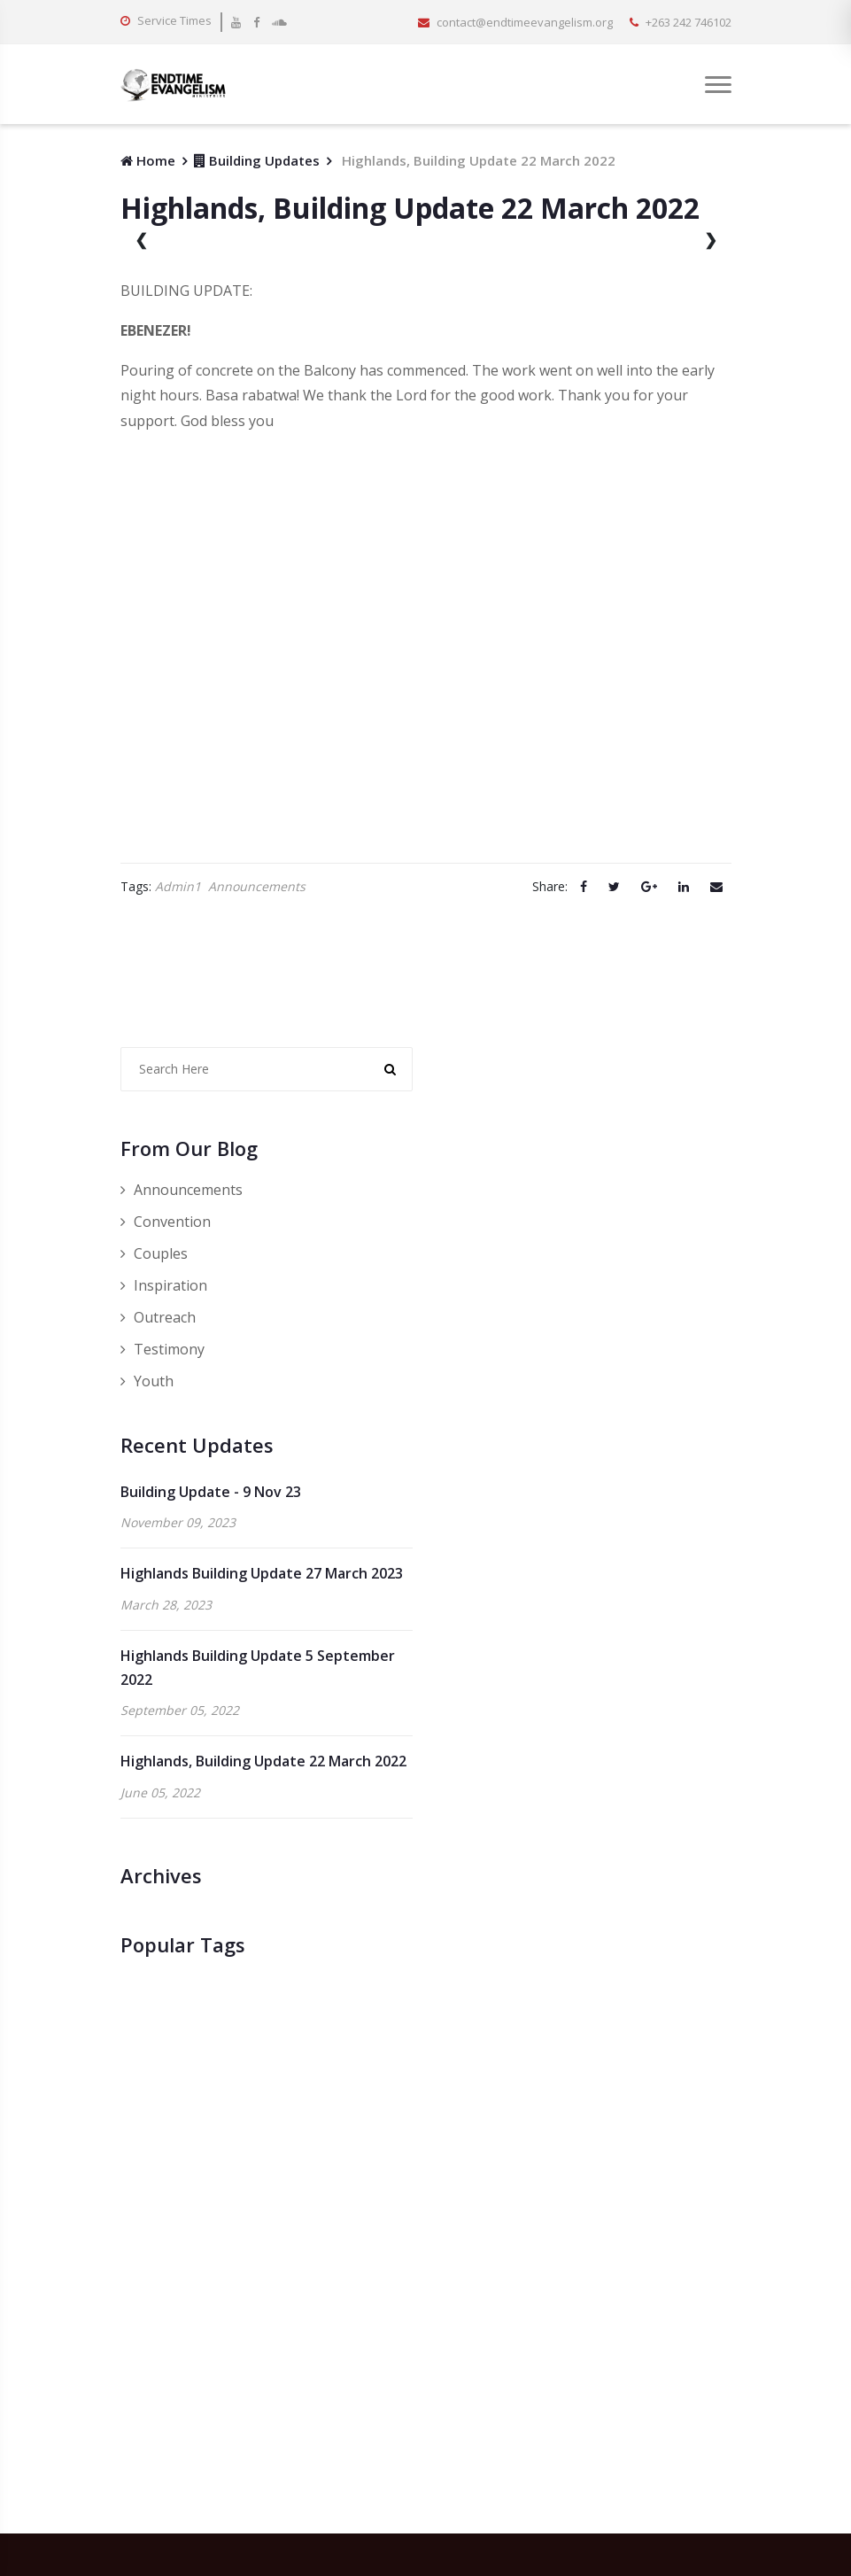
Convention (165, 1221)
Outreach (158, 1317)
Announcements (257, 887)
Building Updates (257, 160)
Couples (154, 1253)
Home (147, 160)
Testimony (162, 1349)
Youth (147, 1381)
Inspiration (163, 1285)
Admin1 (178, 887)
